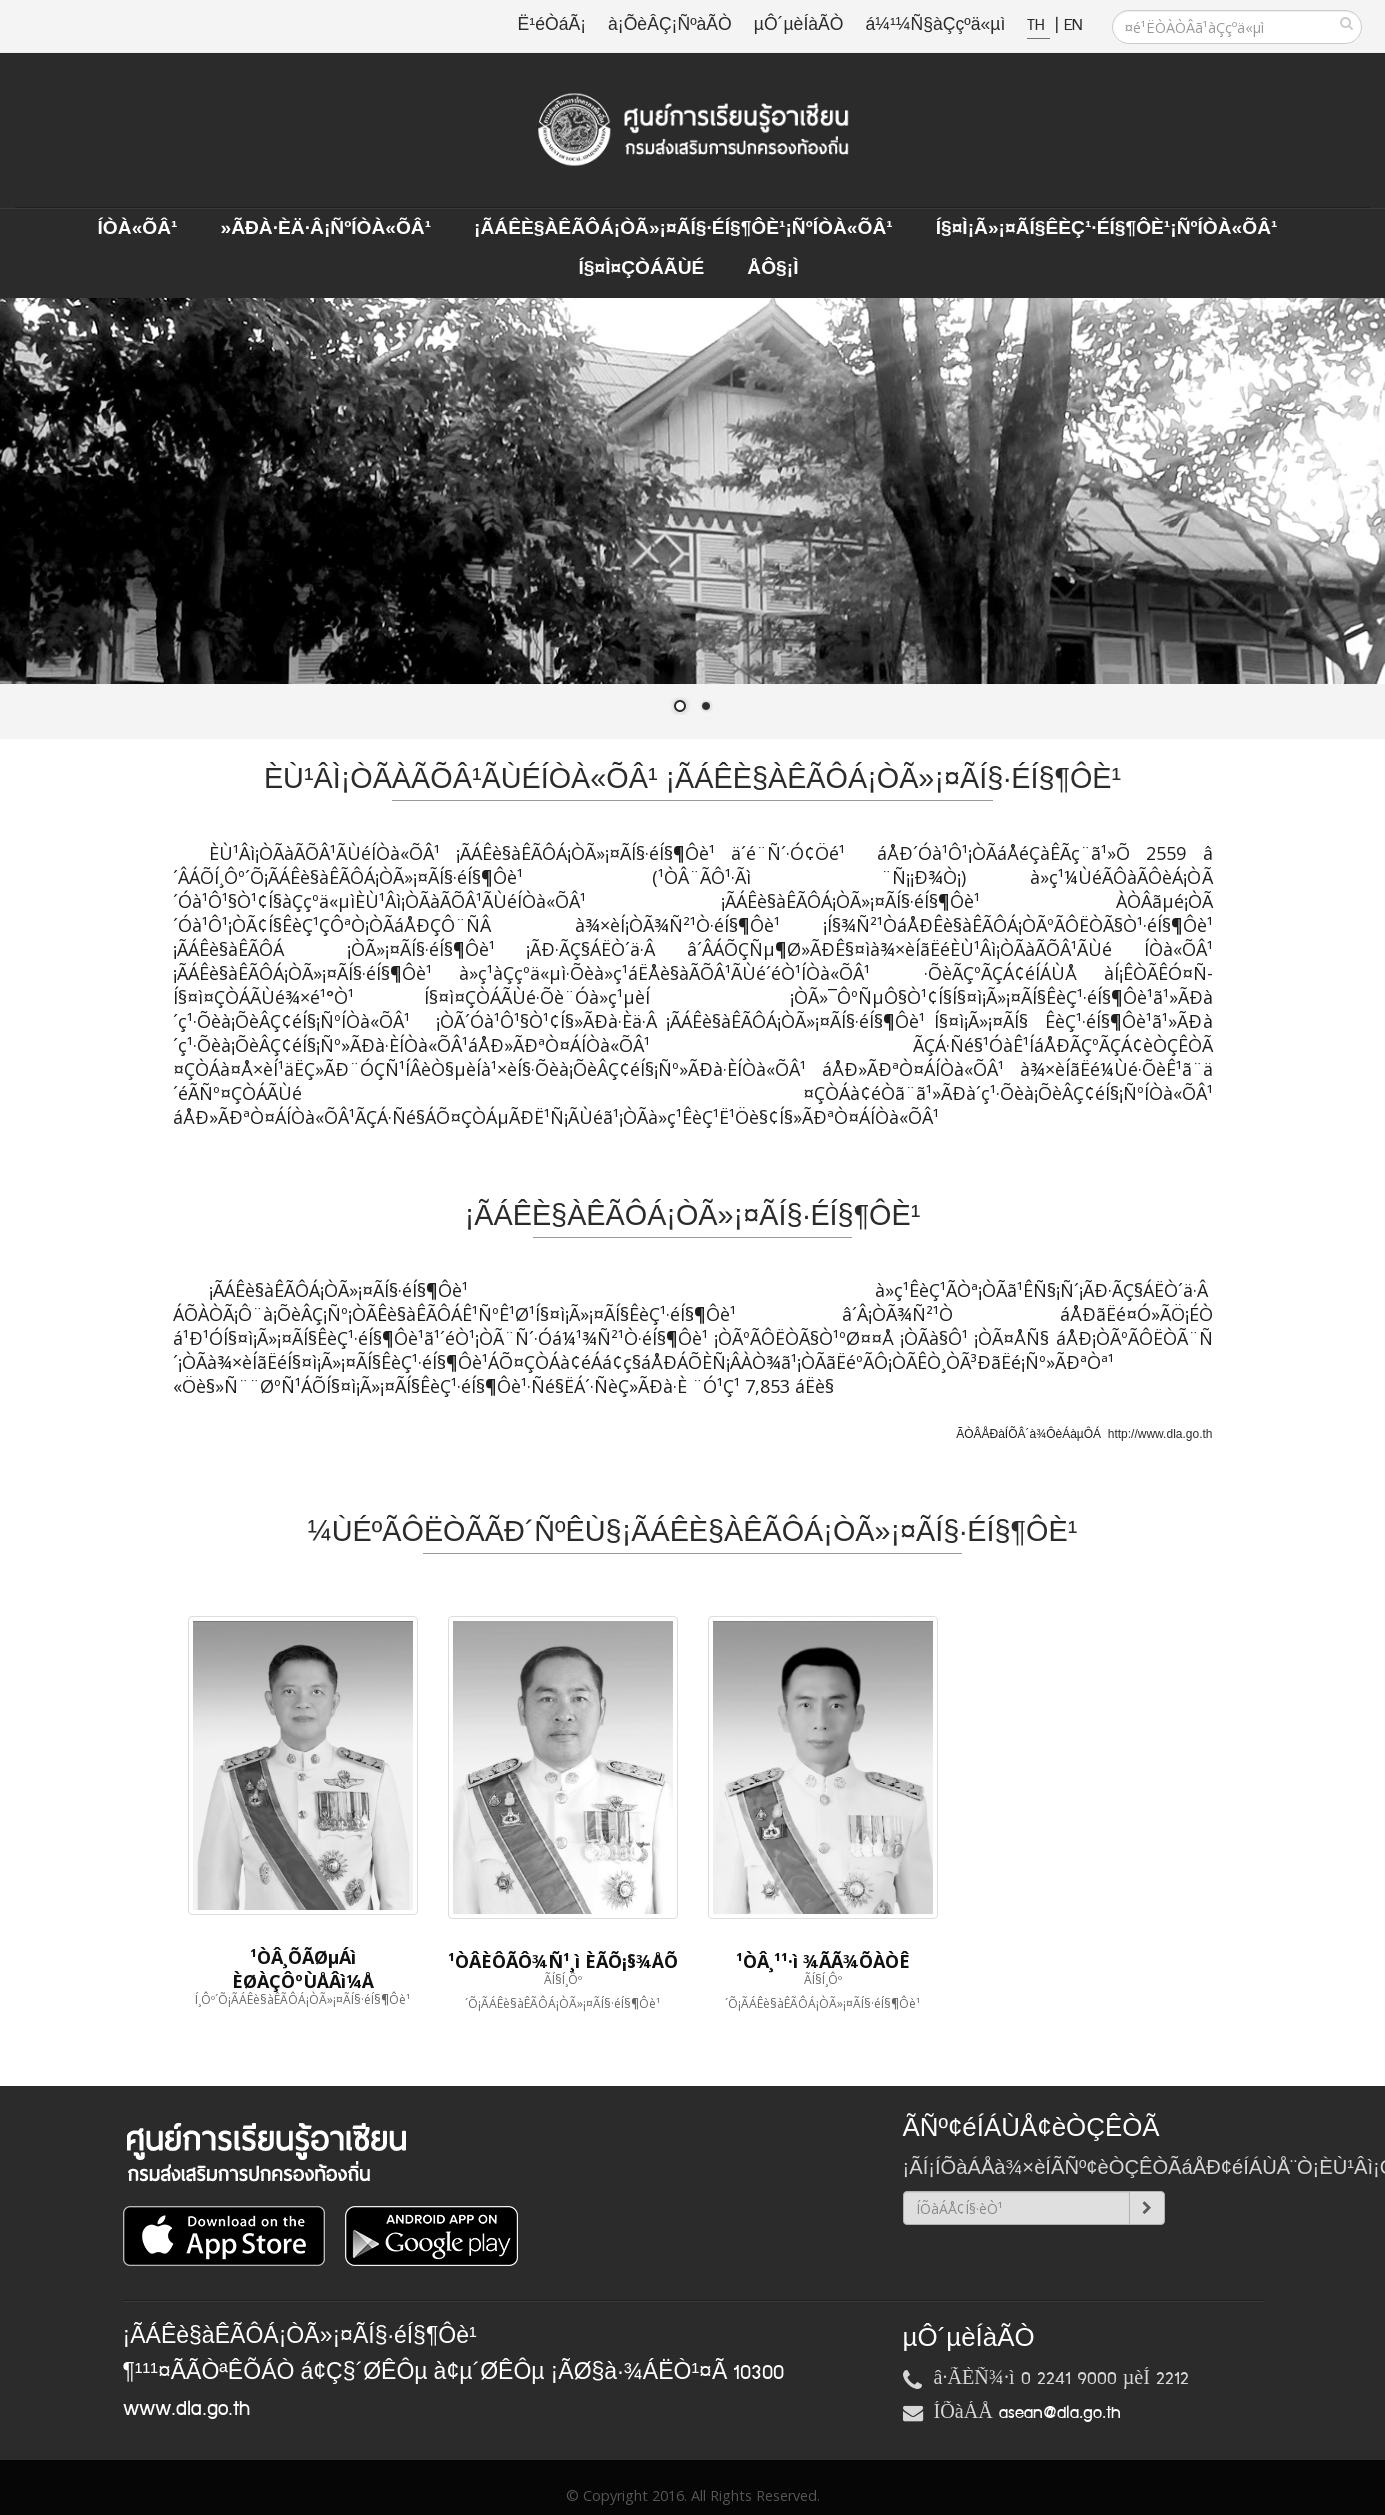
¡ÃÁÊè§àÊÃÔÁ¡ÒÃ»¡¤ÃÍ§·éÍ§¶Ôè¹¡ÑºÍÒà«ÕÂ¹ (683, 229)
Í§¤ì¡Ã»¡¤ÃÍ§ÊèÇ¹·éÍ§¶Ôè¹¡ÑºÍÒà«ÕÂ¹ (1107, 229)
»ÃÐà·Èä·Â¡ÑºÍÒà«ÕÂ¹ (325, 229)
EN (1073, 25)
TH (1038, 25)
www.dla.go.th (186, 2409)
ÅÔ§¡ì (772, 269)
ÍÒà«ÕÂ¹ (138, 229)
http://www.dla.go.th (1160, 1434)
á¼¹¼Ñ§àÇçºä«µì (935, 25)
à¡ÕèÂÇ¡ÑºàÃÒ (670, 25)
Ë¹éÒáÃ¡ (552, 25)
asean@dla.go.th (1060, 2413)
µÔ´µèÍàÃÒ (799, 25)
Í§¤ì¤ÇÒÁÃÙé (641, 269)
